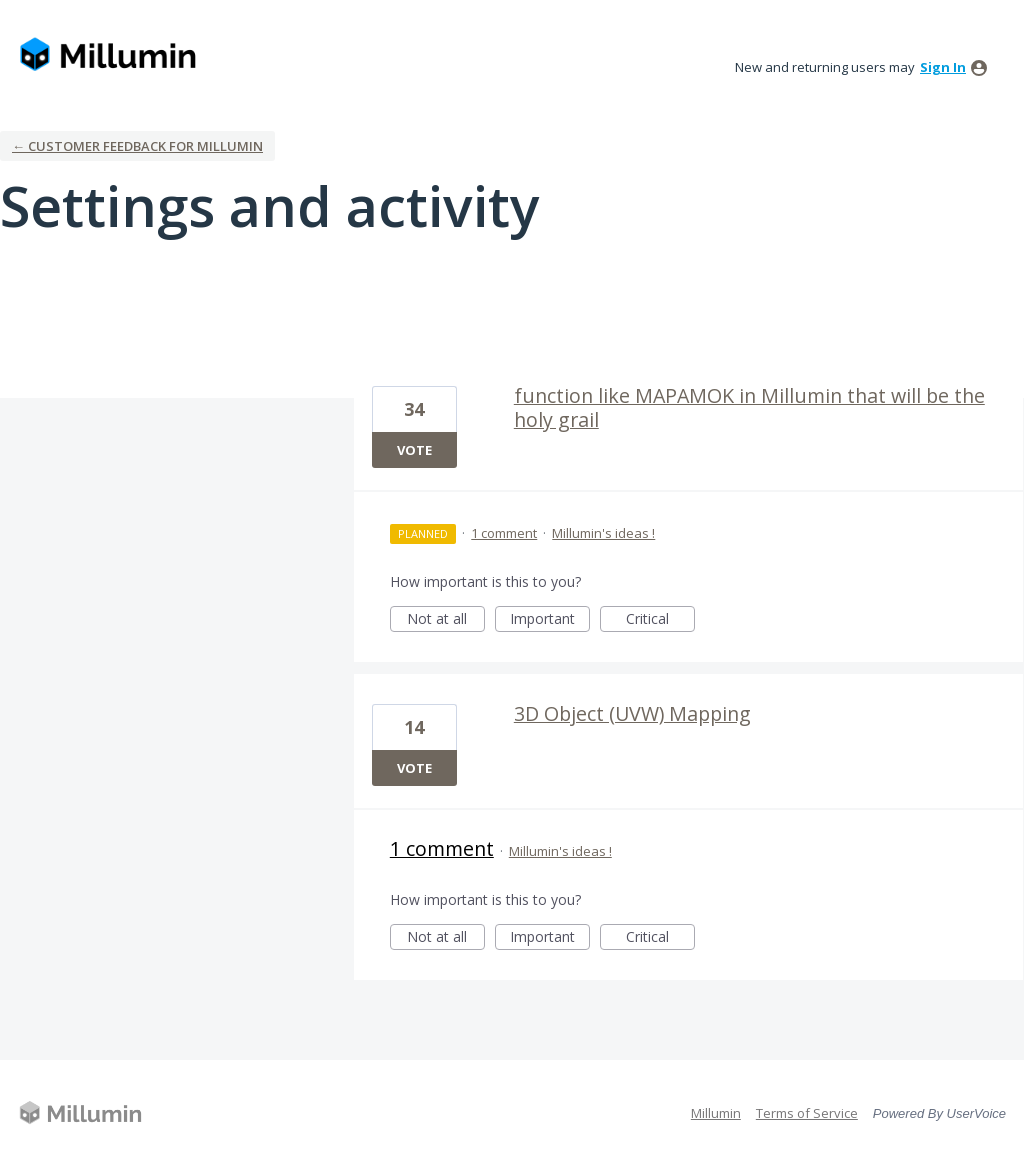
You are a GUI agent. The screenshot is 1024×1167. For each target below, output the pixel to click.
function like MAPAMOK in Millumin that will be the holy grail (749, 407)
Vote (414, 450)
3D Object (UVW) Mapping (632, 713)
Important (550, 620)
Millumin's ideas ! (603, 533)
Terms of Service (807, 1113)
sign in (943, 67)
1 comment (504, 533)
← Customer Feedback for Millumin (137, 146)
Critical (660, 620)
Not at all (446, 620)
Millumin (716, 1113)
